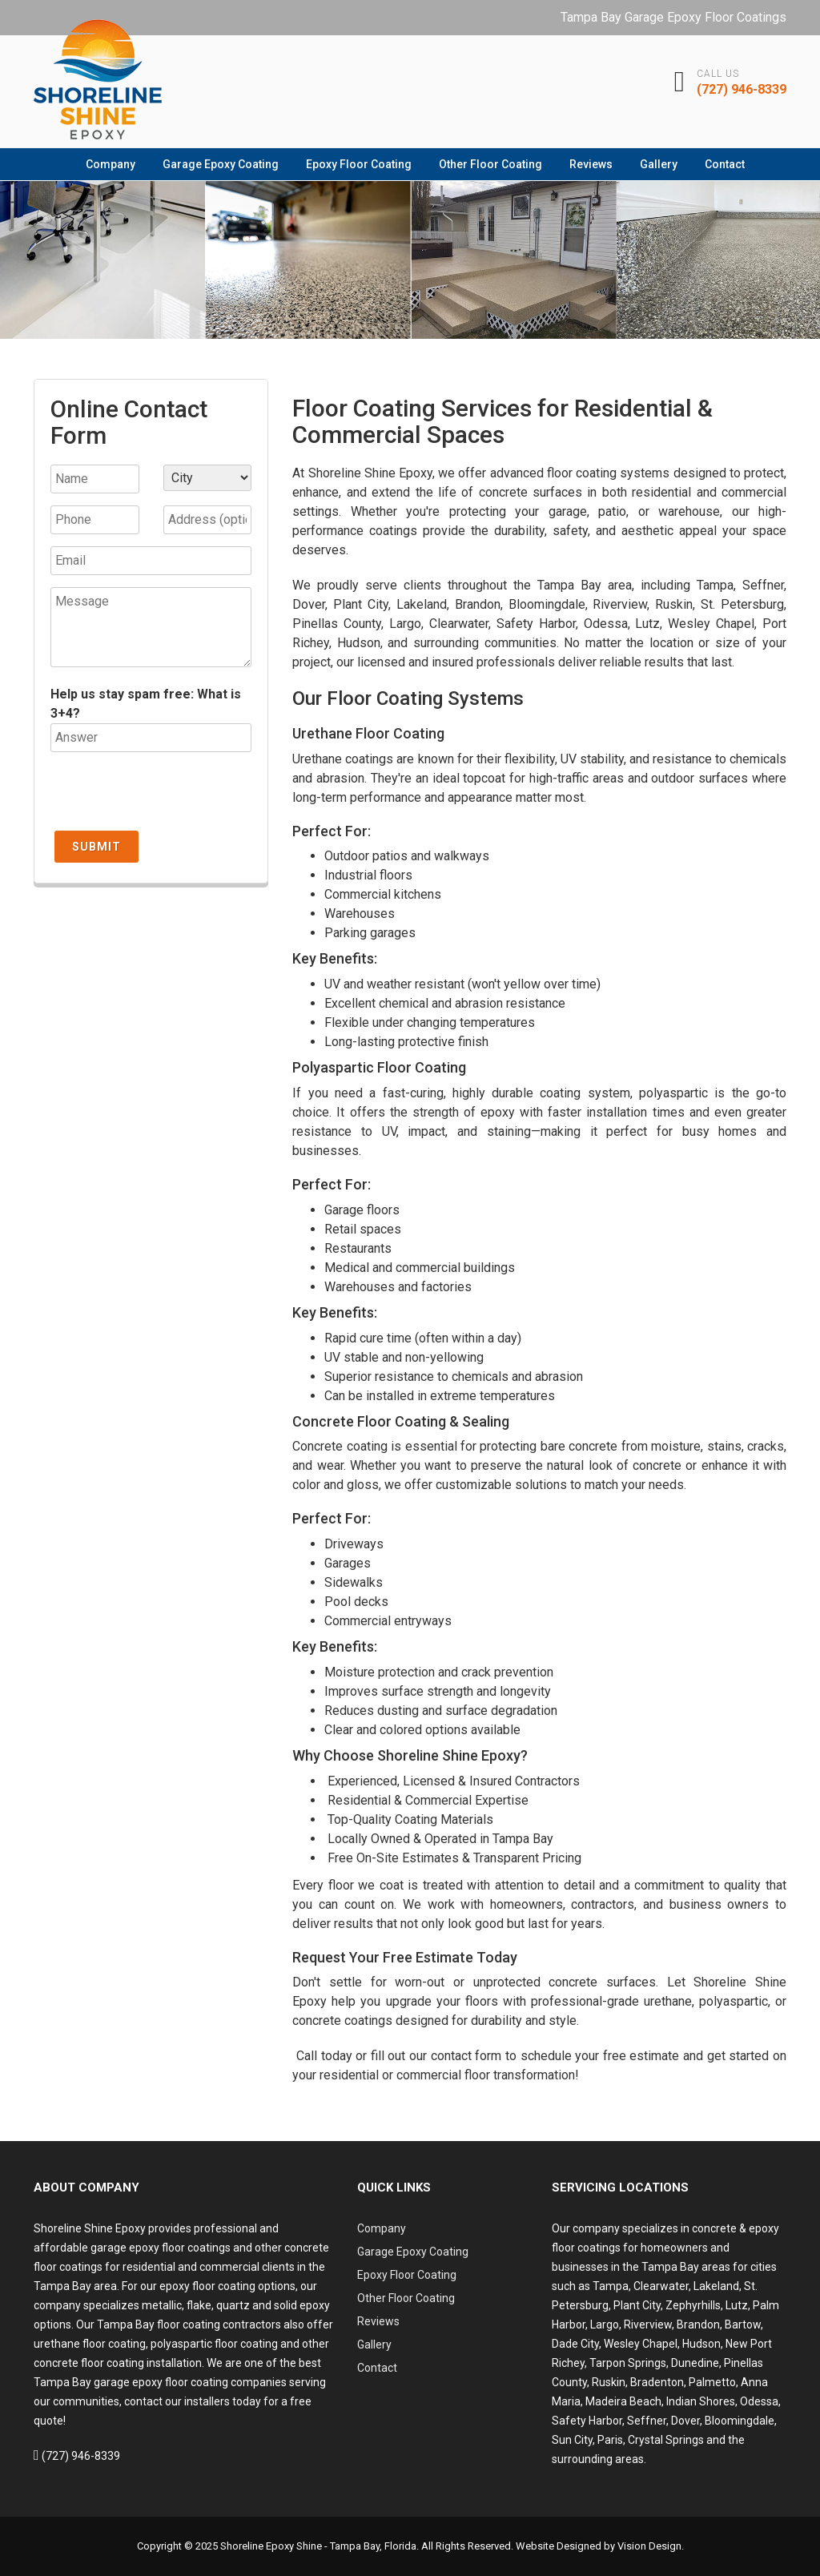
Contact (725, 164)
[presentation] (172, 795)
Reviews (591, 164)
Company (110, 164)
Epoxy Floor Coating (359, 164)
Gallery (658, 164)
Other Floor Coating (490, 164)
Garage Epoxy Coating (221, 164)
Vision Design (649, 2546)
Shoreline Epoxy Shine (271, 2546)
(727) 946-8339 (741, 89)
